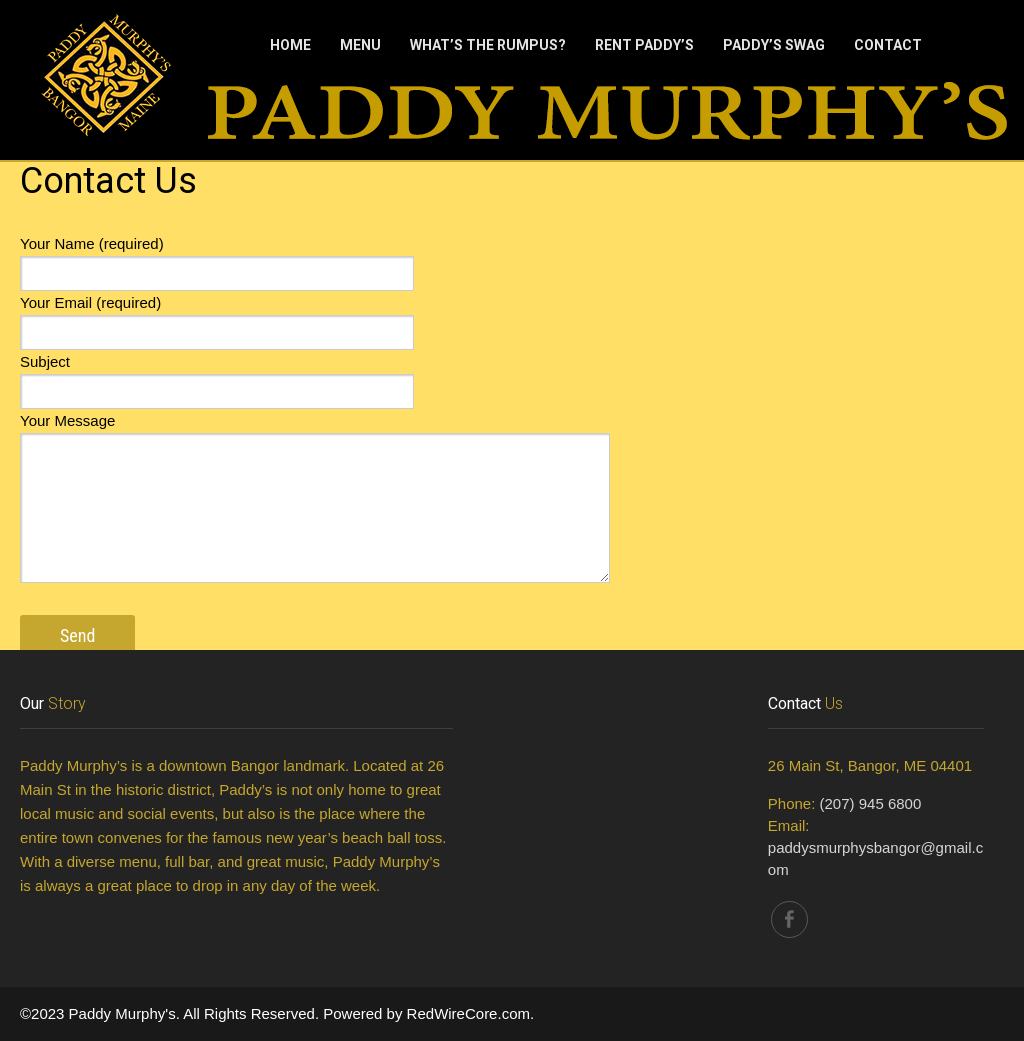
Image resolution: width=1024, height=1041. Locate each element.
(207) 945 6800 (871, 803)
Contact (888, 45)
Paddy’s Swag (774, 45)
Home (290, 45)
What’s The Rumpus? (488, 45)
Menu (360, 45)
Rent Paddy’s (644, 45)
